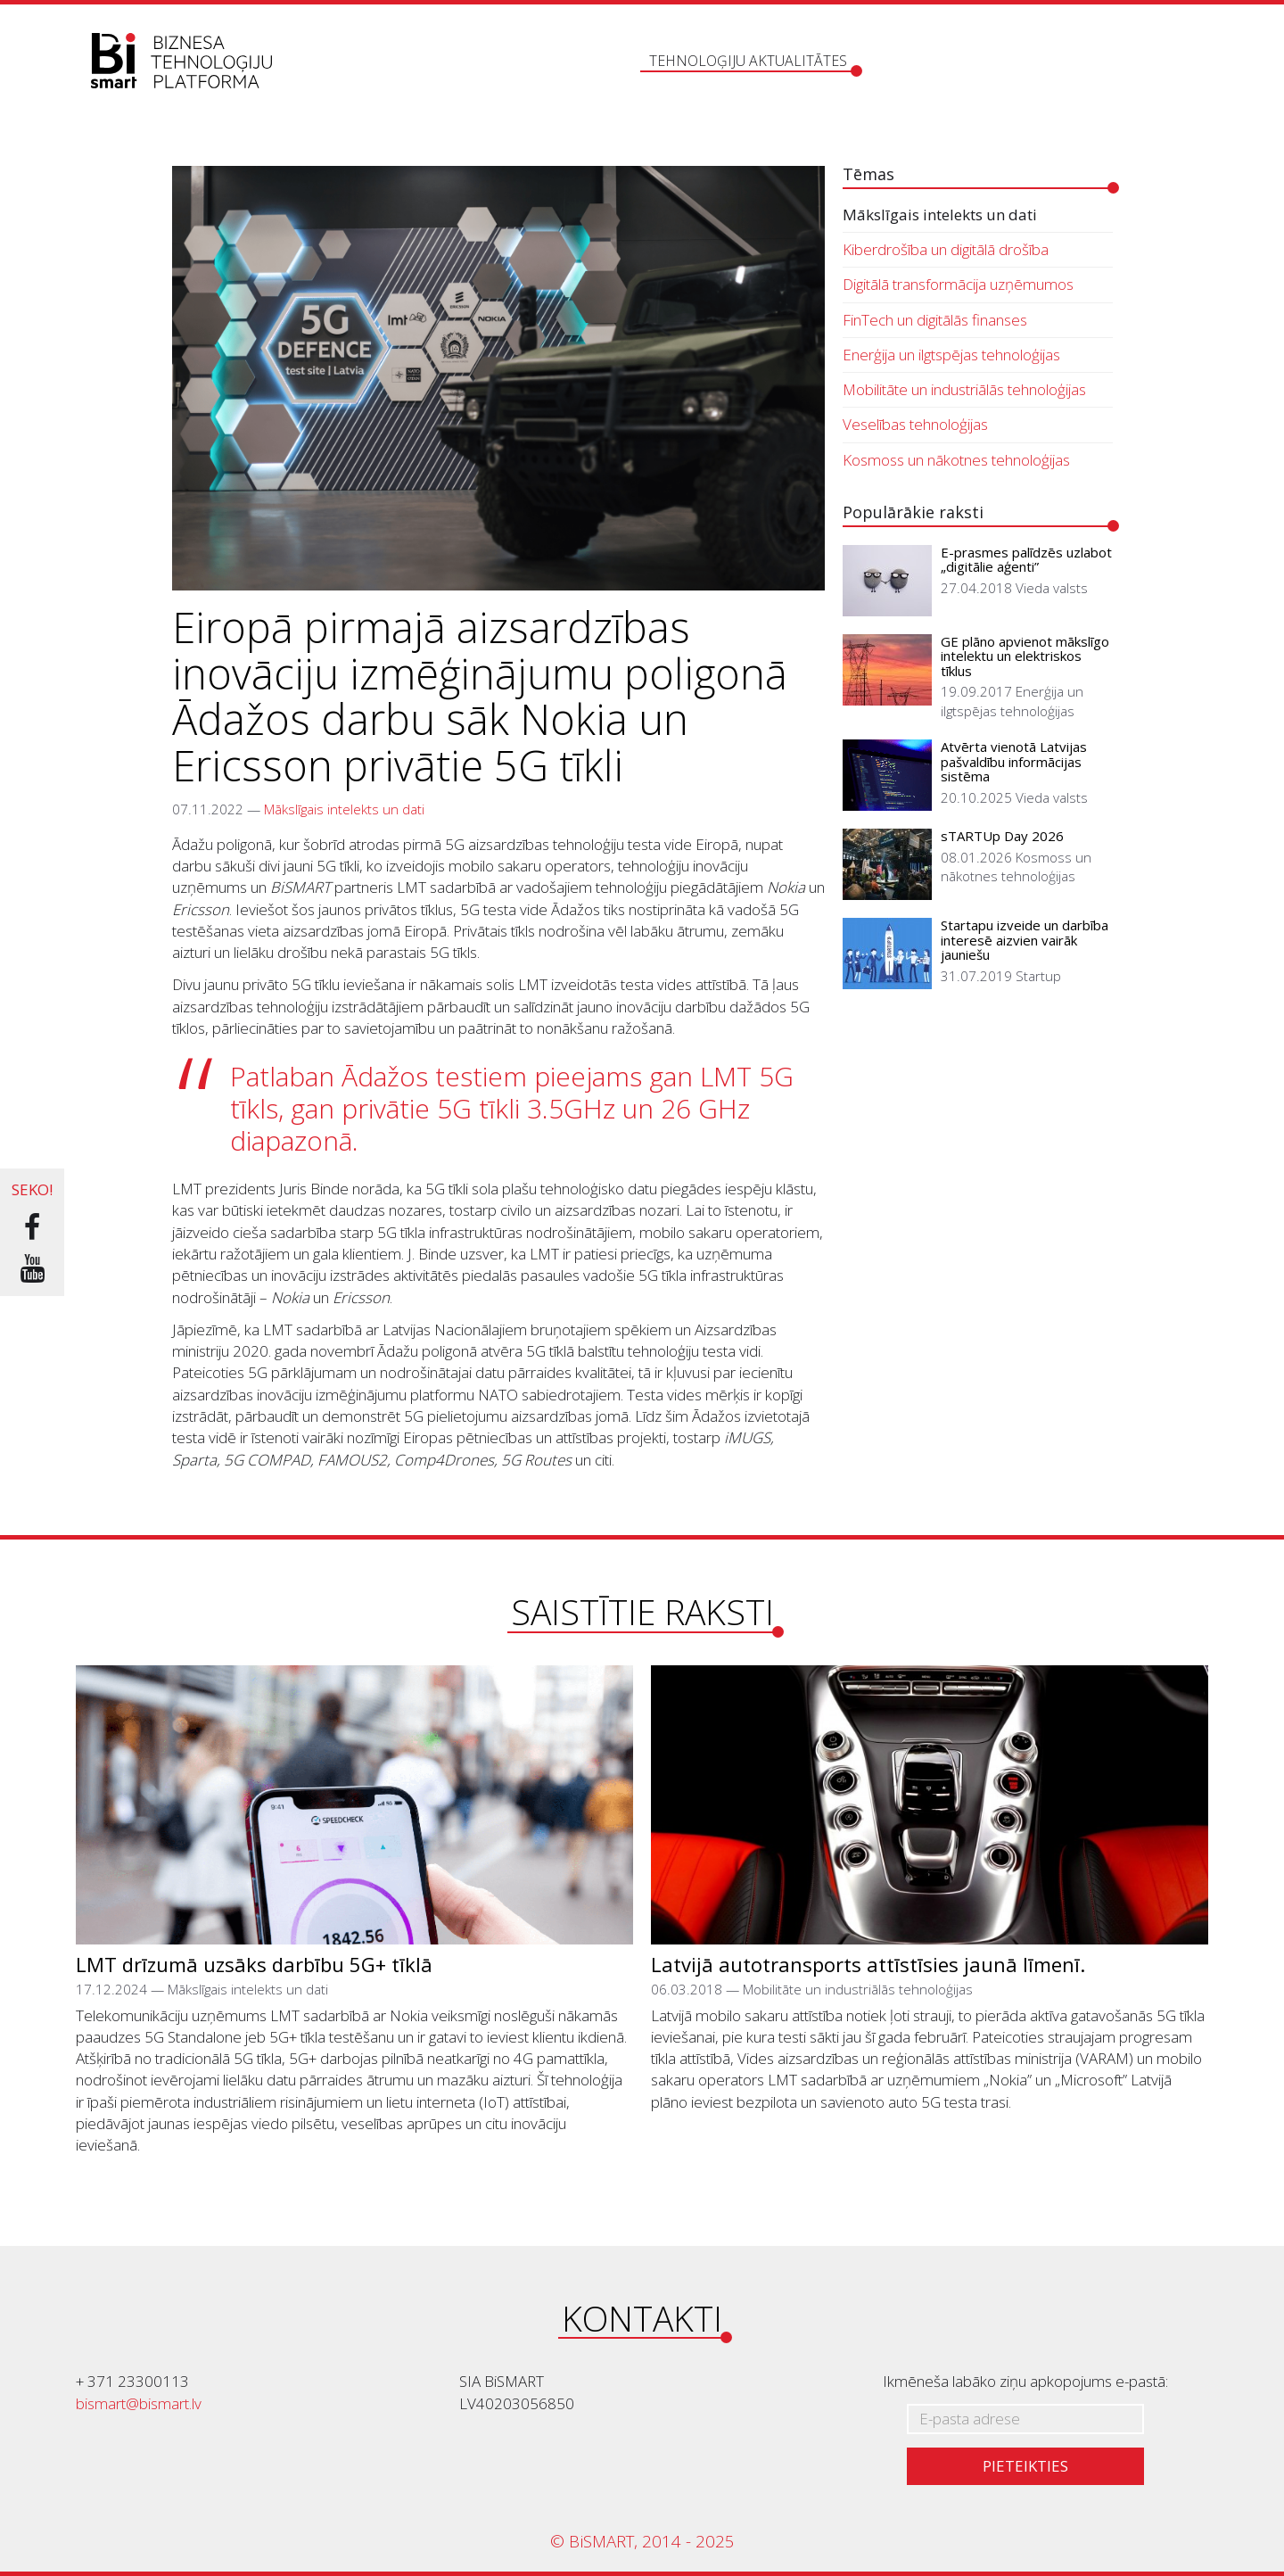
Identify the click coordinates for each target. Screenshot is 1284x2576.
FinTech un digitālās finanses (935, 320)
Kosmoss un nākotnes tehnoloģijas (956, 460)
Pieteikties (1025, 2466)
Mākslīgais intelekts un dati (344, 809)
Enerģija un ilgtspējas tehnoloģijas (951, 354)
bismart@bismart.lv (139, 2403)
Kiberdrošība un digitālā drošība (946, 249)
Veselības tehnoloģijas (915, 424)
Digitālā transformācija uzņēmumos (958, 284)
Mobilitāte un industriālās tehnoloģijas (964, 389)
